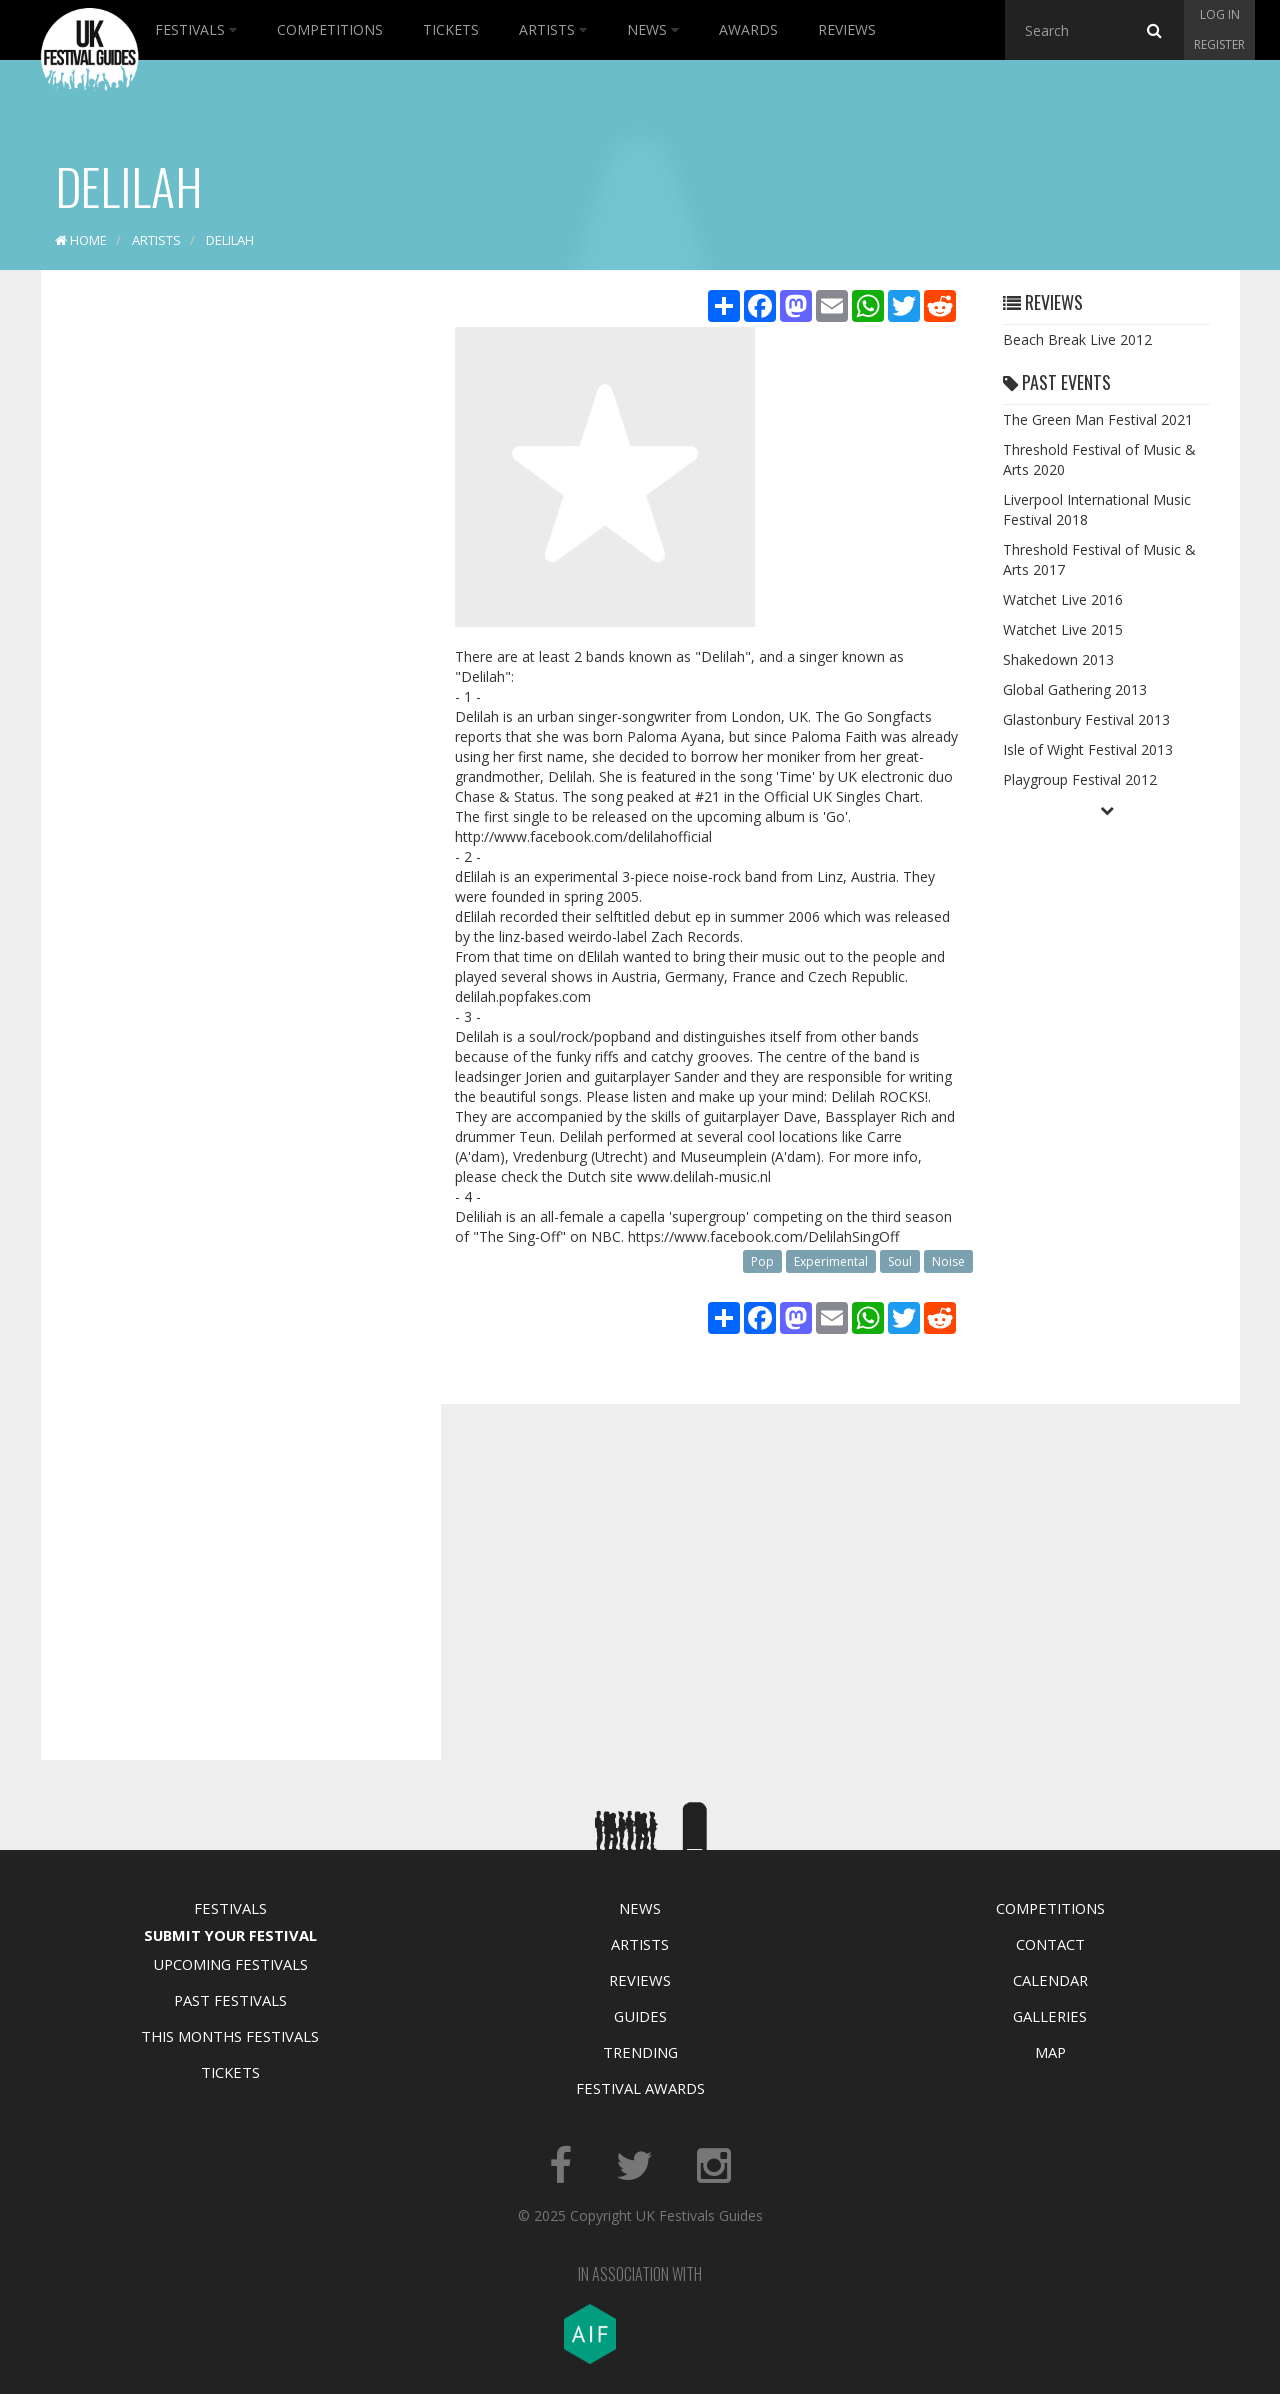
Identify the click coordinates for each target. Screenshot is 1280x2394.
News (653, 29)
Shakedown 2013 (1058, 659)
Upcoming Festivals (230, 1964)
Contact (1050, 1944)
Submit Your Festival (230, 1935)
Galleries (1050, 2016)
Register (1219, 44)
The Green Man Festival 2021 (1098, 419)
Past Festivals (230, 2000)
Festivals (196, 29)
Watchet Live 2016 (1063, 599)
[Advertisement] (226, 600)
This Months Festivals (230, 2036)
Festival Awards (640, 2088)
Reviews (847, 29)
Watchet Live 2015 (1063, 629)
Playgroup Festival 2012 (1080, 779)
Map (1050, 2052)
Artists (553, 29)
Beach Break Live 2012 (1077, 339)
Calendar (1050, 1980)
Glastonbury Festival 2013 (1086, 719)
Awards (748, 29)
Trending (640, 2052)
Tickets (451, 29)
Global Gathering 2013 (1075, 689)
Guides (640, 2016)
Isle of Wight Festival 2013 (1088, 749)
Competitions (330, 29)
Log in (1220, 14)
